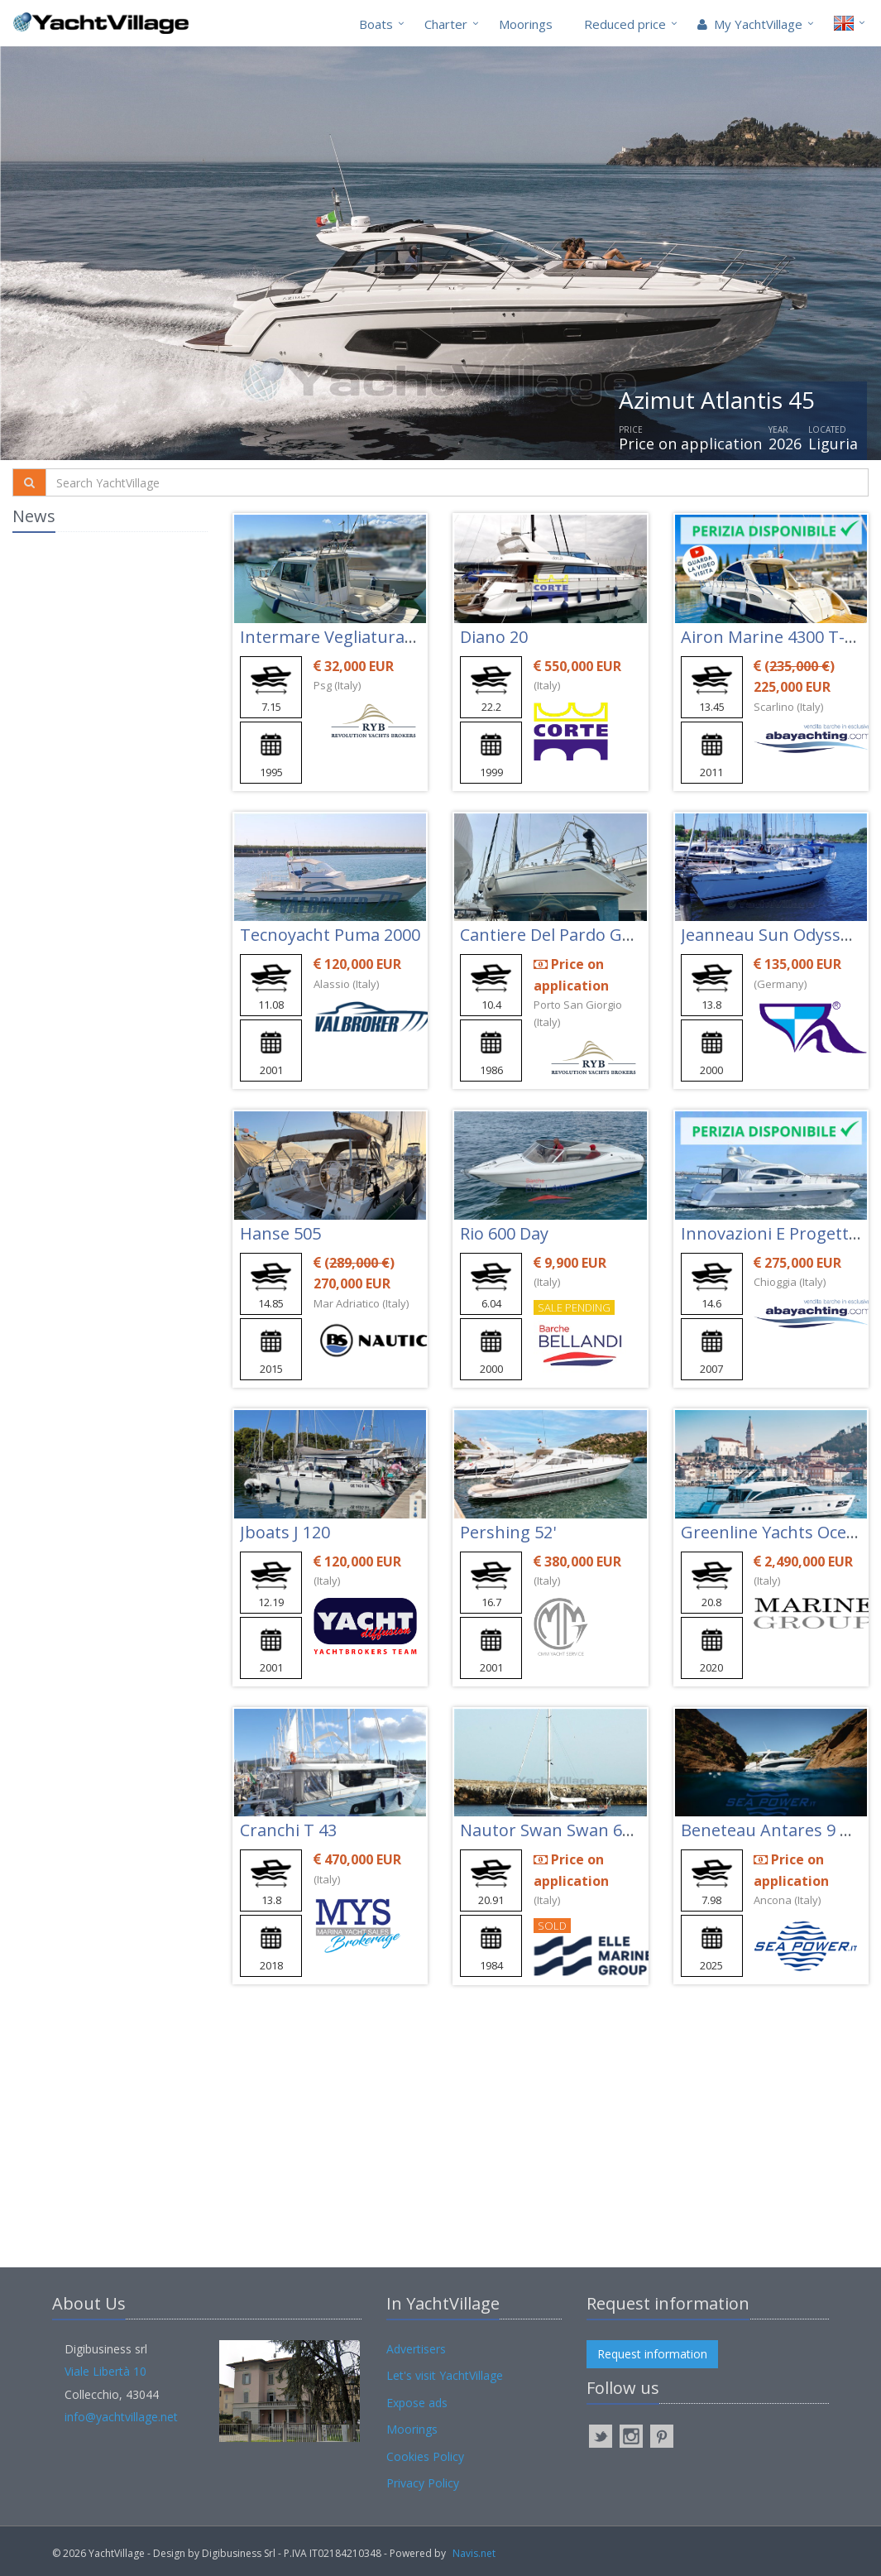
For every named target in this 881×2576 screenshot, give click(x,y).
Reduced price (625, 24)
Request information (652, 2354)
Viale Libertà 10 (105, 2371)
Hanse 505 (280, 1233)
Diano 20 (494, 637)
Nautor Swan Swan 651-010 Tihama (598, 1830)
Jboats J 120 (285, 1532)
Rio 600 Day (504, 1233)
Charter (445, 24)
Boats (376, 24)
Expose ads (417, 2403)
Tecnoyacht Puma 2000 (330, 934)
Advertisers (416, 2349)
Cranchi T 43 (288, 1830)
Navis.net (474, 2553)
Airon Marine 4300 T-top (776, 637)
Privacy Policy (422, 2483)
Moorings (526, 24)
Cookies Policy (425, 2456)
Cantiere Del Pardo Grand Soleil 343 (597, 934)
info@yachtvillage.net (121, 2417)
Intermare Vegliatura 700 (338, 637)
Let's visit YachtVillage (444, 2375)
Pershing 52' (508, 1532)
